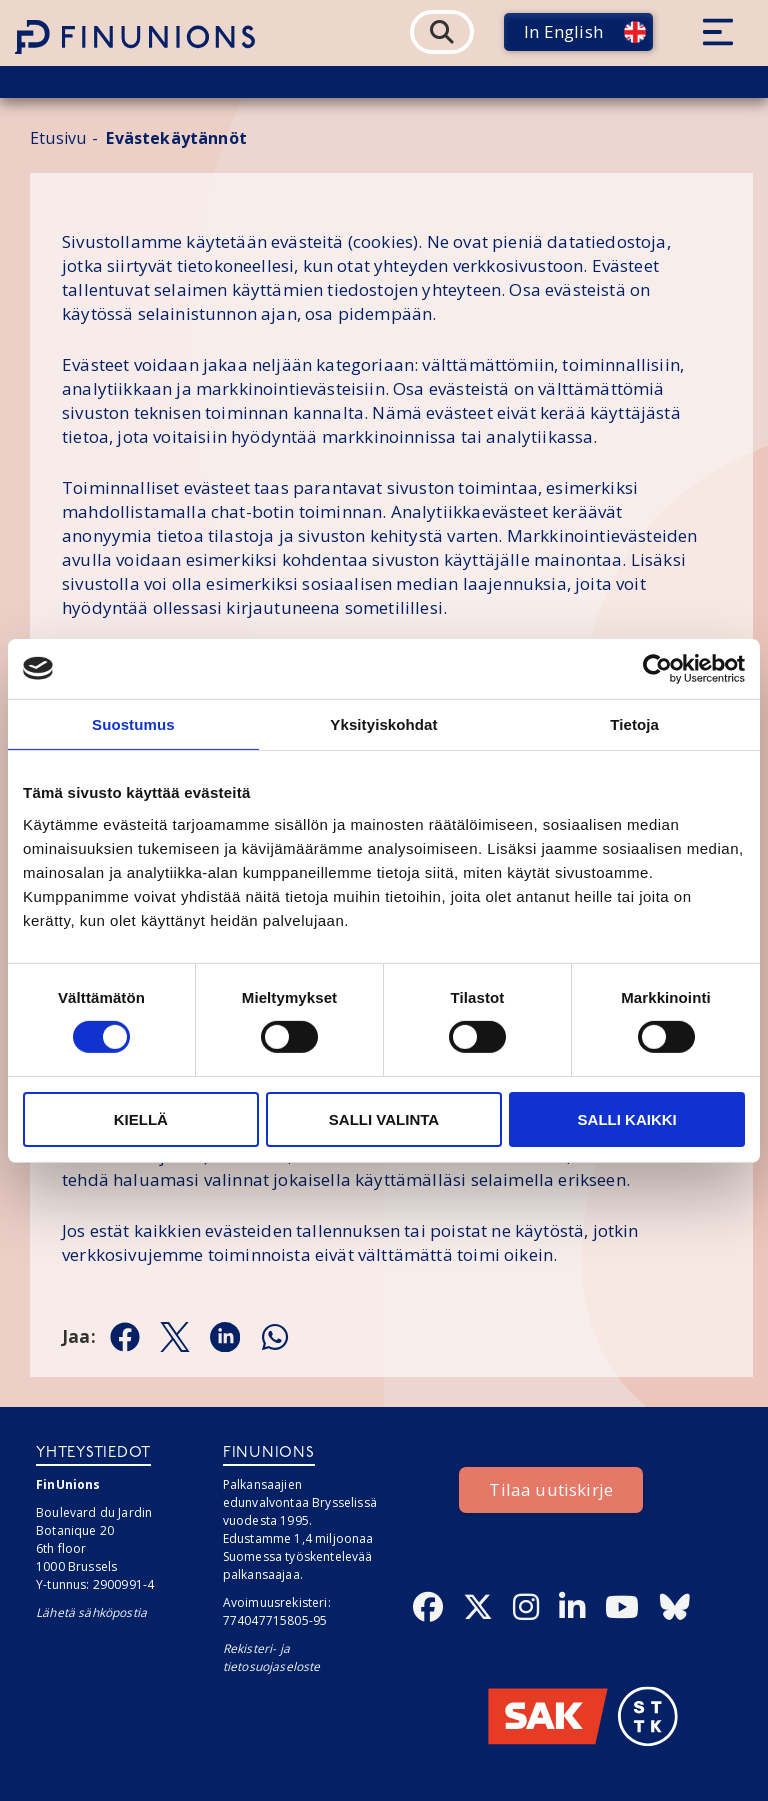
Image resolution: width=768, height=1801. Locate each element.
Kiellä (141, 1119)
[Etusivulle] (135, 37)
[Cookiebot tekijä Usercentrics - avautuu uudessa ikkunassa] (657, 668)
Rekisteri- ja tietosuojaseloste (272, 1657)
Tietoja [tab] (634, 723)
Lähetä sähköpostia (91, 1612)
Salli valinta (384, 1119)
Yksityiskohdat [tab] (383, 723)
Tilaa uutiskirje (551, 1489)
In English (563, 31)
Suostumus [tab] (133, 723)
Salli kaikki (627, 1119)
